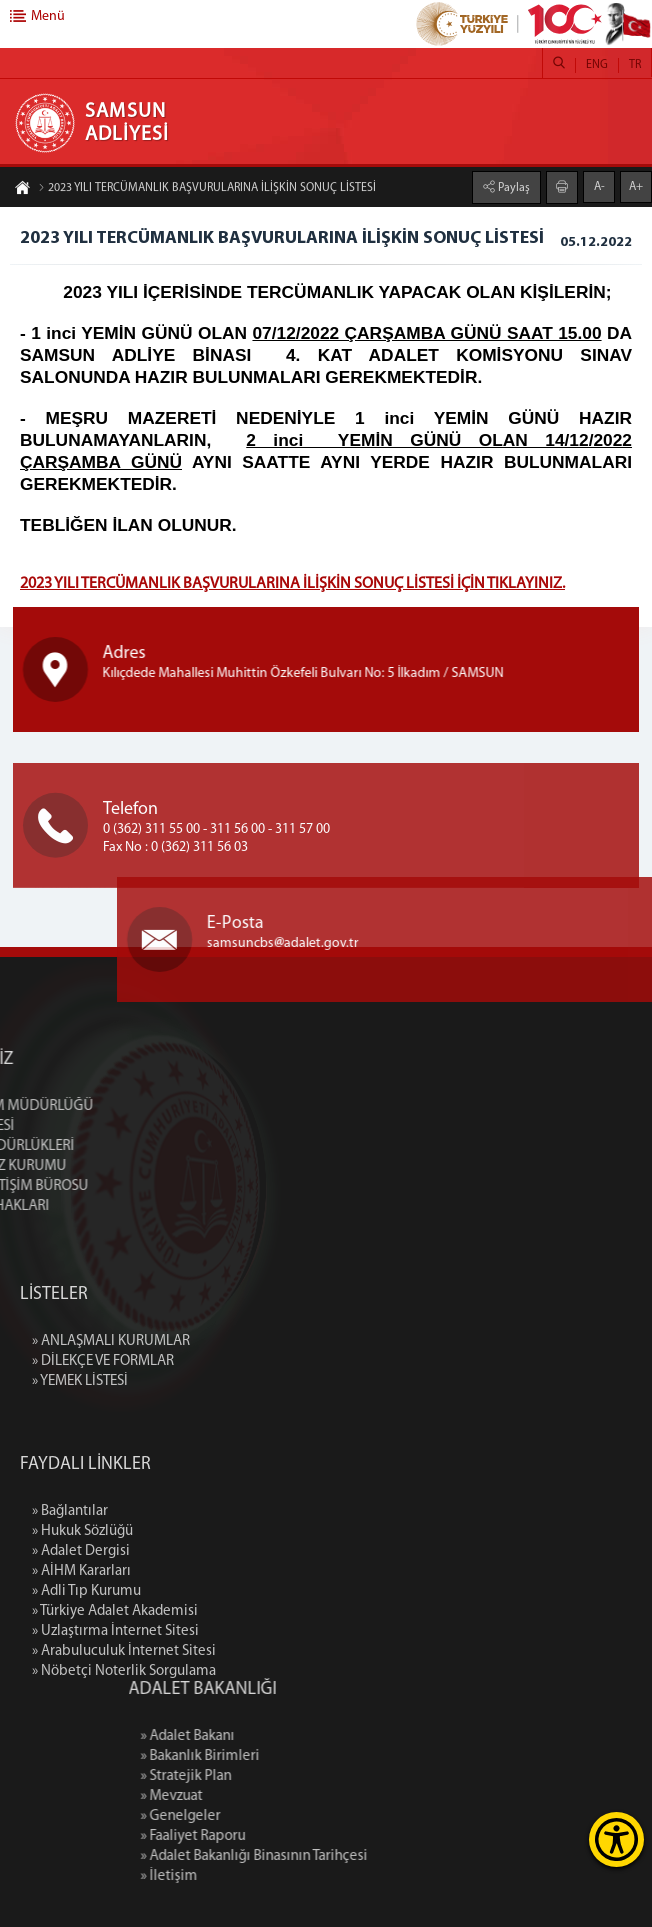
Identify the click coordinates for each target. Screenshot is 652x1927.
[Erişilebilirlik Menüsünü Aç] (616, 1839)
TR (635, 65)
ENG (597, 65)
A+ (636, 185)
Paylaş (512, 186)
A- (599, 185)
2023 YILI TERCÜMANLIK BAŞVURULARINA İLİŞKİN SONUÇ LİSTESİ (207, 190)
